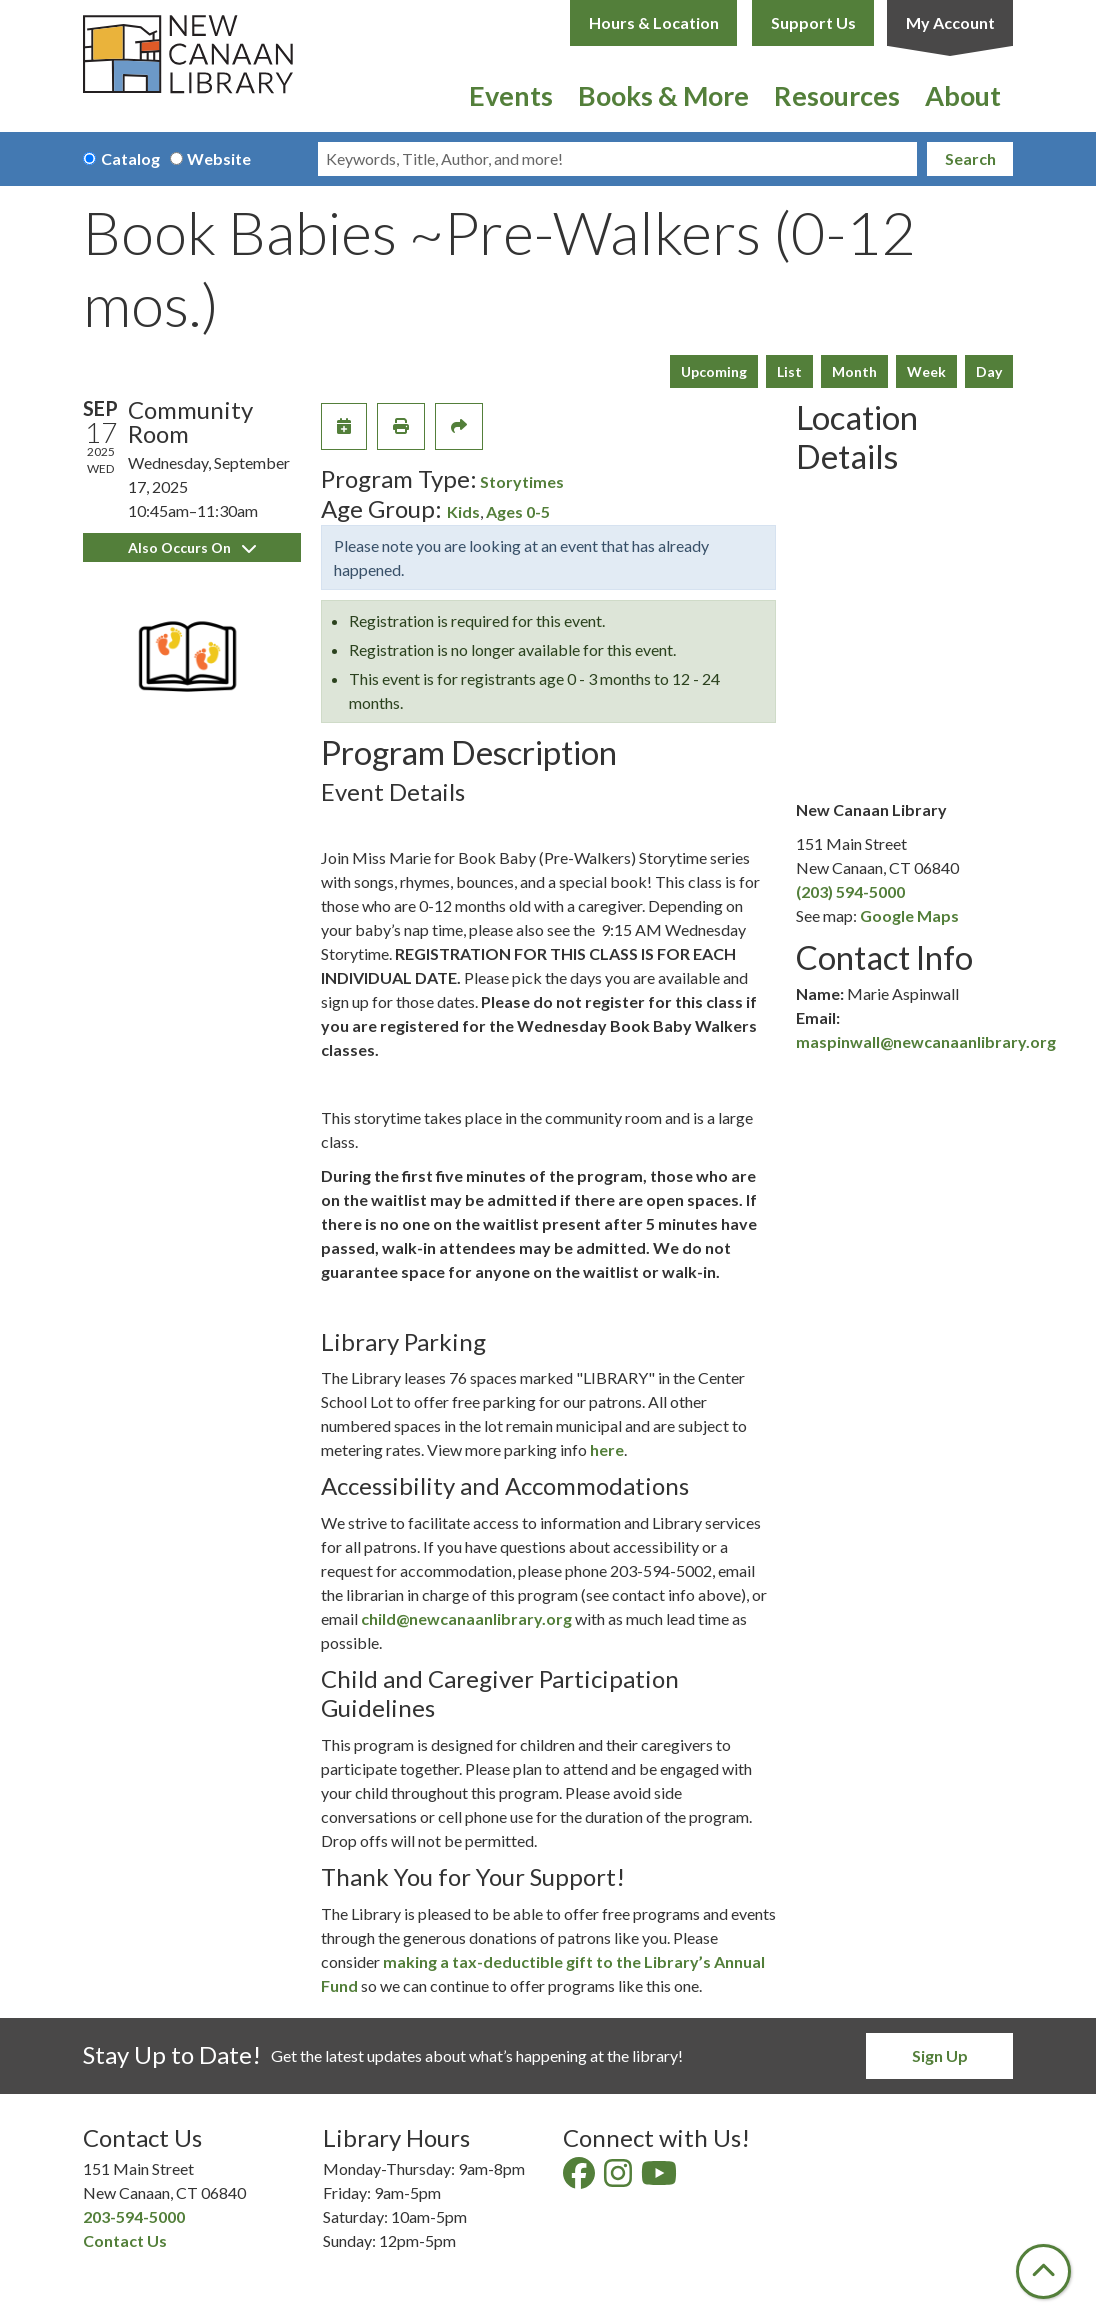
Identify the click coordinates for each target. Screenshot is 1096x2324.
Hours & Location (654, 22)
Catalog (130, 158)
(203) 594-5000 (850, 891)
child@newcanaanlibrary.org (466, 1618)
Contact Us (125, 2240)
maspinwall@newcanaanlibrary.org (926, 1041)
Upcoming (714, 371)
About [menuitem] (963, 95)
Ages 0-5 (518, 511)
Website (219, 158)
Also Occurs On (192, 547)
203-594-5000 (134, 2216)
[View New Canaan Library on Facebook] (580, 2178)
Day (989, 371)
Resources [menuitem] (837, 95)
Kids (463, 511)
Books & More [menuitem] (663, 95)
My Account (950, 22)
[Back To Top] (1043, 2271)
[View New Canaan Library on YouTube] (660, 2178)
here (607, 1449)
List (789, 371)
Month (854, 371)
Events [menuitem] (511, 95)
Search (970, 158)
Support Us (813, 22)
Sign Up (940, 2055)
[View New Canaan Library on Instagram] (619, 2178)
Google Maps (909, 915)
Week (926, 371)
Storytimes (522, 481)
